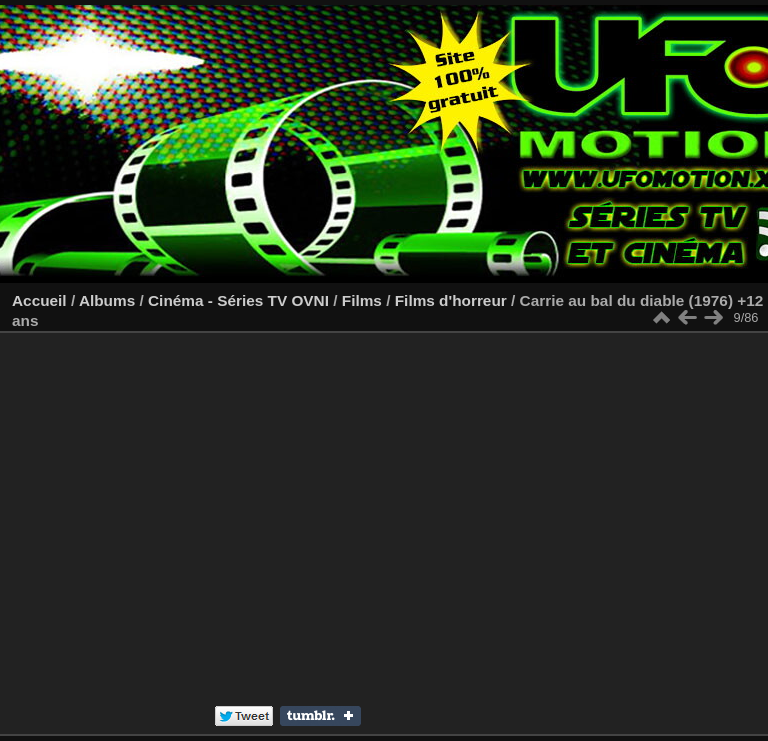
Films (362, 300)
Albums (107, 300)
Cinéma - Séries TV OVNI (238, 300)
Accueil (39, 300)
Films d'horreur (451, 300)
